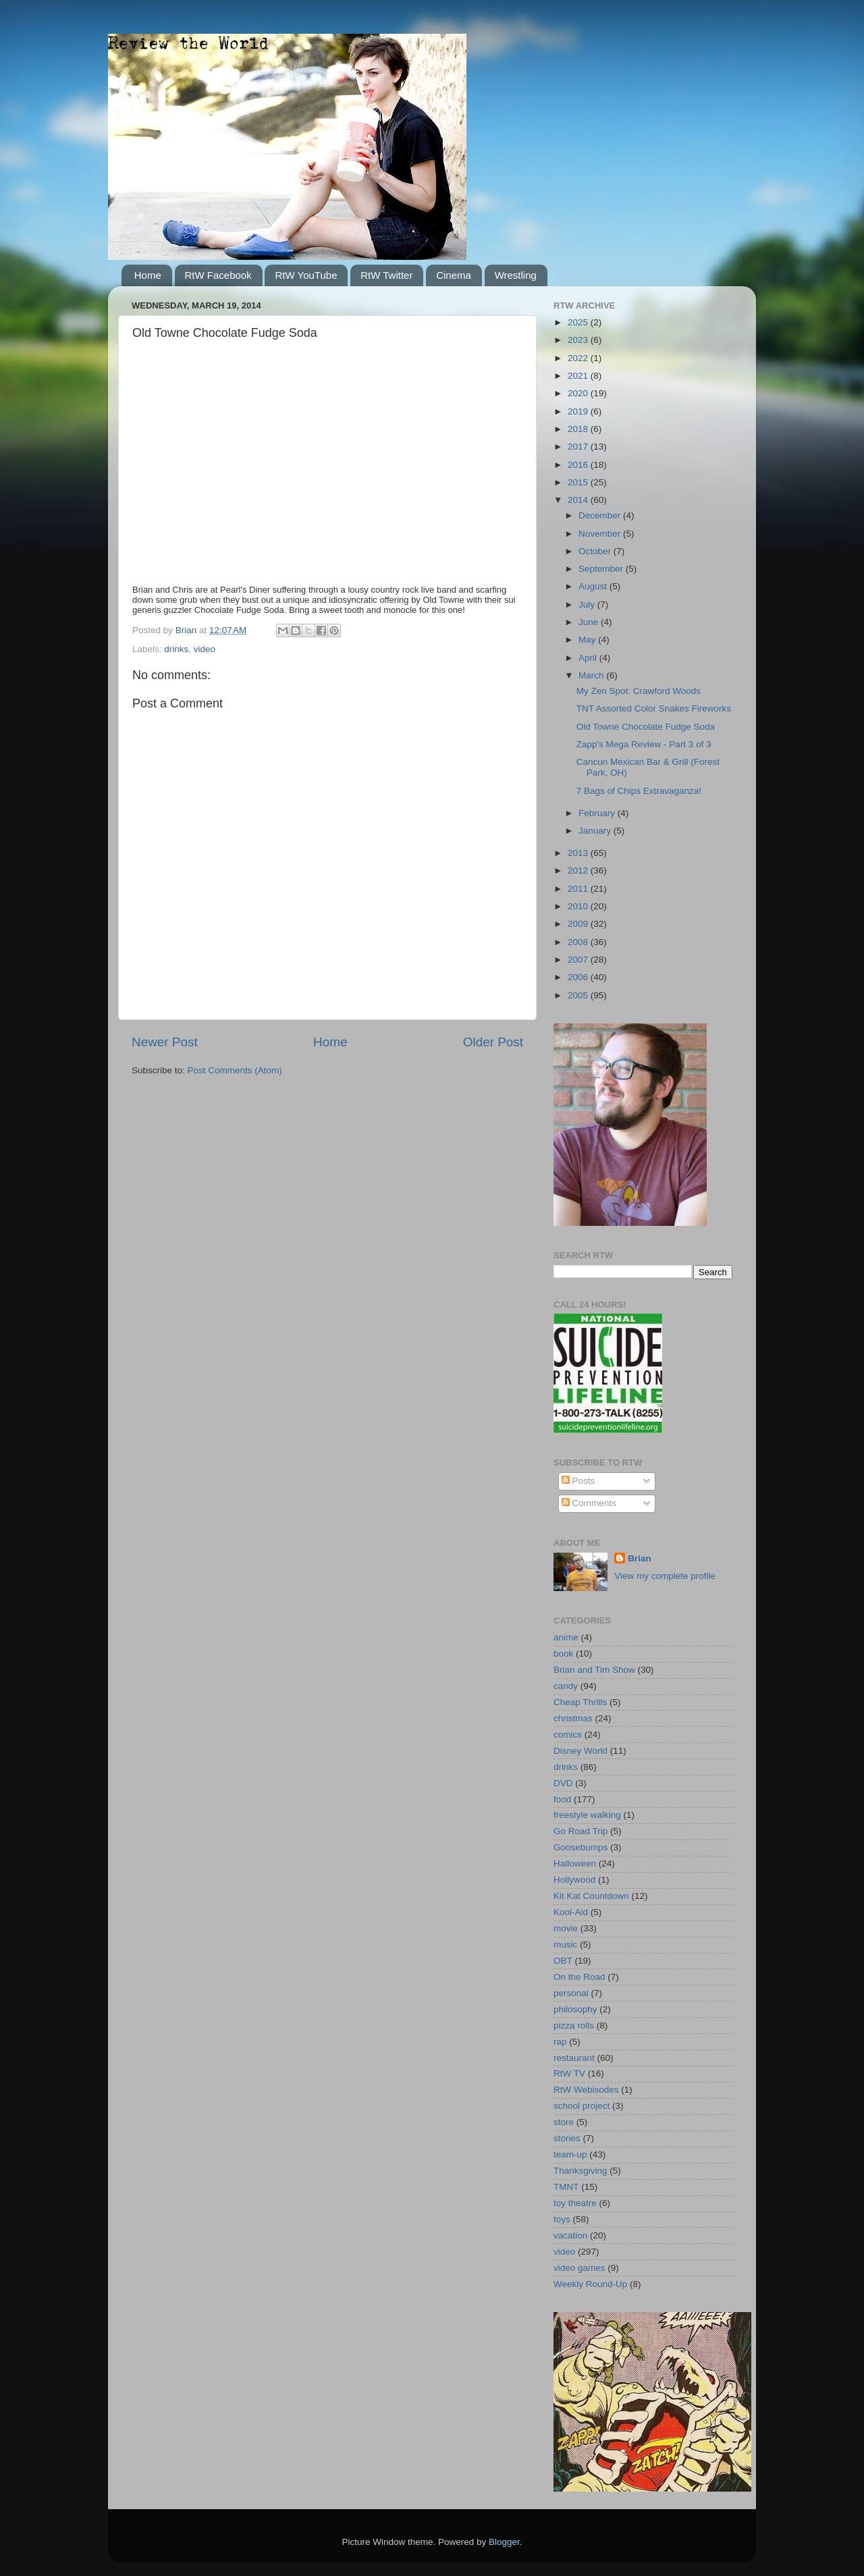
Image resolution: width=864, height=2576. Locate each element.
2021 (579, 376)
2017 (579, 446)
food (562, 1799)
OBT (563, 1961)
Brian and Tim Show (594, 1670)
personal (571, 1993)
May (588, 640)
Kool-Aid (571, 1912)
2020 (579, 393)
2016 (579, 465)
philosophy (575, 2009)
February (598, 813)
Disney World (581, 1751)
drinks (176, 649)
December (600, 515)
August (594, 586)
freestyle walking (587, 1815)
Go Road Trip (581, 1831)
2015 (579, 482)
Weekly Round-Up (590, 2284)
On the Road (579, 1977)
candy (566, 1686)
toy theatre (575, 2203)
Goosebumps (581, 1847)
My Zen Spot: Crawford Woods (638, 691)
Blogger (504, 2542)
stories (567, 2138)
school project (582, 2106)
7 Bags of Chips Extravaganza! (638, 791)
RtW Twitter (386, 275)
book (563, 1653)
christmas (573, 1718)
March (592, 675)
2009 (579, 924)
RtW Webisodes (586, 2090)
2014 (579, 500)
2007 (579, 960)
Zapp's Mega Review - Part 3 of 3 (643, 744)
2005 (579, 995)
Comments (589, 1503)
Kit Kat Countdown (591, 1896)
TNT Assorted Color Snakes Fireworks (653, 708)
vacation (570, 2235)
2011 (579, 889)
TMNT (566, 2187)
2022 (579, 358)
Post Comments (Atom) (235, 1070)
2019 (579, 411)
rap (560, 2042)
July (587, 604)
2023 (579, 340)
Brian (639, 1558)
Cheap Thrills (580, 1702)
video (204, 649)
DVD (563, 1783)
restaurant (574, 2058)
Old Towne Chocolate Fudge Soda (645, 727)
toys (562, 2219)
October (596, 551)
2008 (579, 942)
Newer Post (165, 1042)
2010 (579, 906)
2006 (579, 977)
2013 (579, 853)
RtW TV (569, 2073)
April (588, 658)
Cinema (453, 275)
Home (147, 275)
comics (568, 1734)
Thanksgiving (581, 2171)
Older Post (493, 1042)
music (565, 1944)
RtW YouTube (306, 275)
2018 (579, 429)
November (600, 534)
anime (566, 1637)
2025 (579, 322)
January (596, 831)
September (602, 569)
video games (579, 2268)
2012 (579, 870)
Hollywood (574, 1880)
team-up (570, 2154)
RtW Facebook (218, 275)
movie (566, 1928)
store (564, 2122)
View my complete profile (665, 1576)
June (589, 622)
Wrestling (516, 275)
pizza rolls (574, 2025)
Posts (578, 1481)
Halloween (575, 1863)
